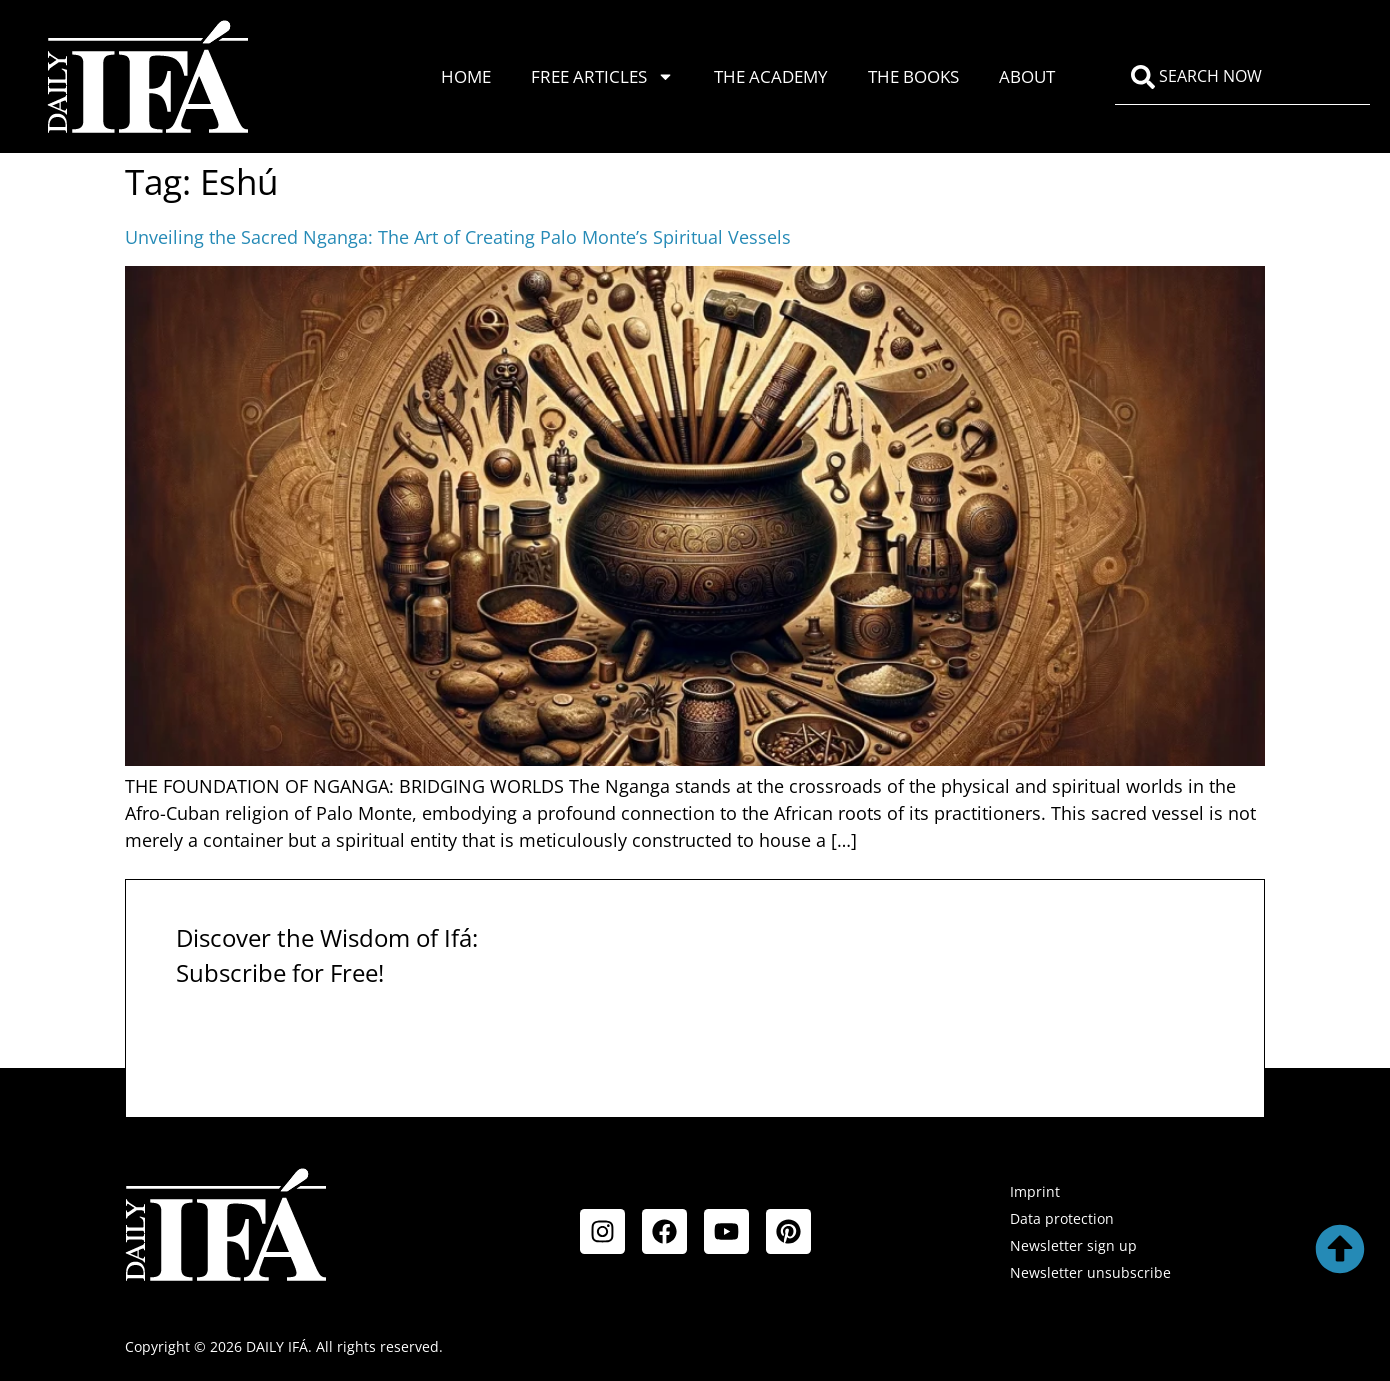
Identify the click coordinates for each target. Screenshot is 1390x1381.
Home (466, 76)
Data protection (1062, 1218)
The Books (913, 76)
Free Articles (602, 76)
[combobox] (1242, 77)
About (1027, 76)
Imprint (1035, 1191)
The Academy (771, 76)
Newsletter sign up (1073, 1245)
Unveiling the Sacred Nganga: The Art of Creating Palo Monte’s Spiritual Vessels (458, 237)
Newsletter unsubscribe (1090, 1272)
